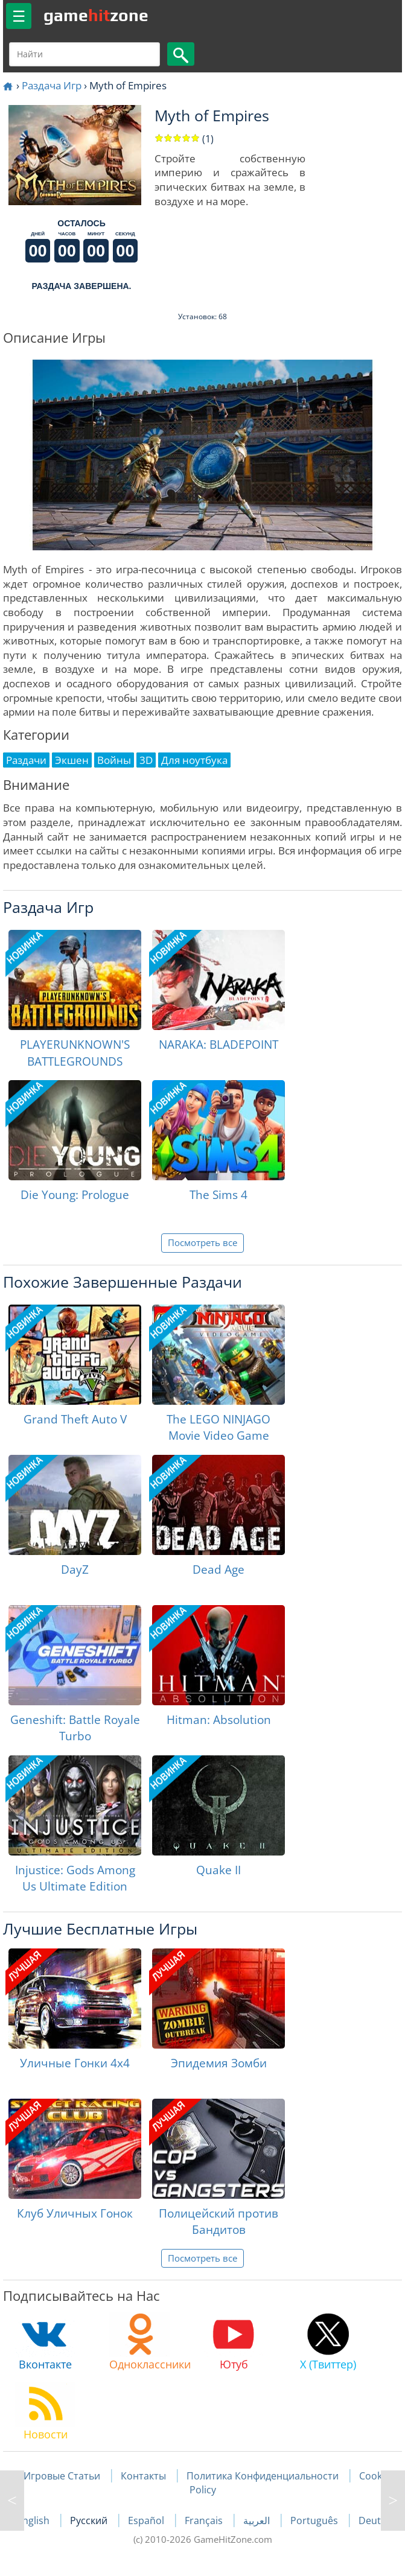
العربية (257, 2520)
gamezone (95, 15)
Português (315, 2520)
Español (147, 2520)
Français (205, 2520)
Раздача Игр (51, 85)
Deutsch (378, 2520)
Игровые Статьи (62, 2475)
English (34, 2520)
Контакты (143, 2475)
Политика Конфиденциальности (263, 2475)
